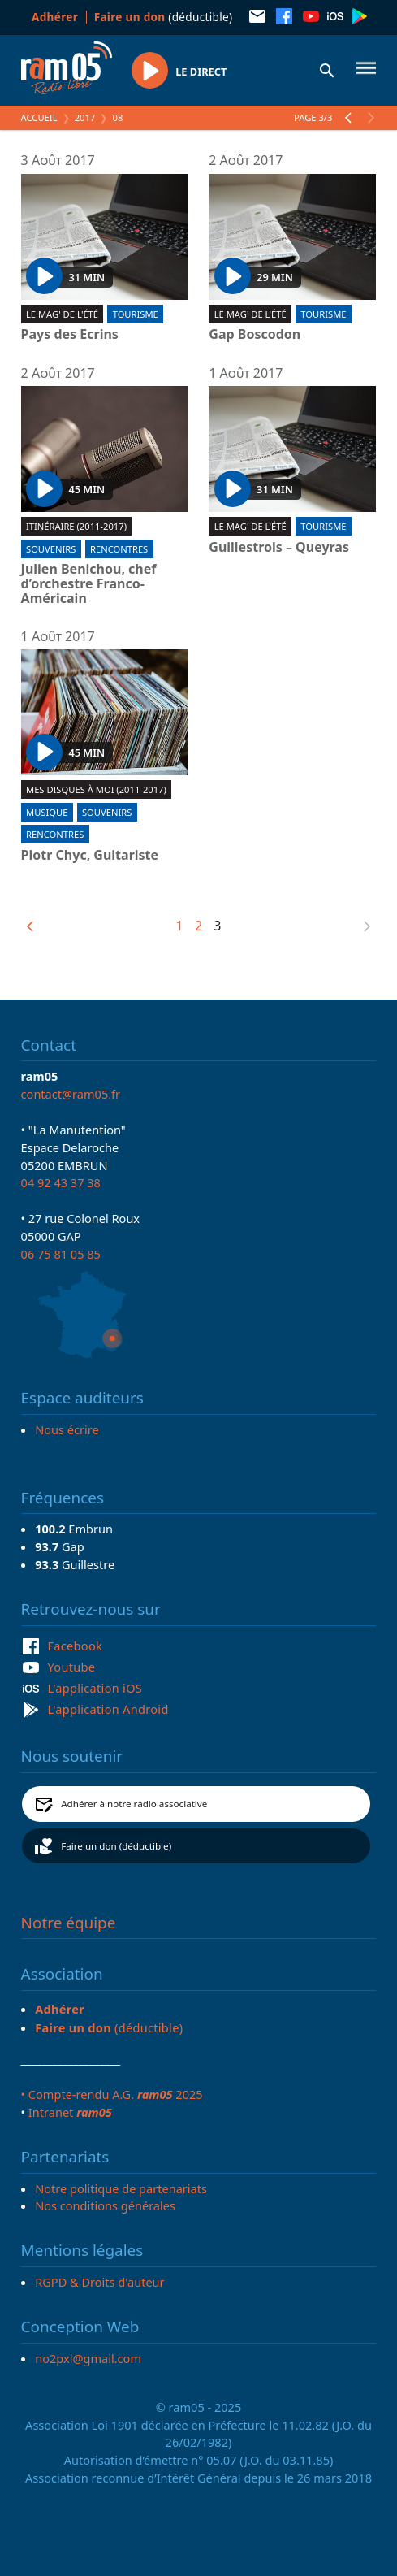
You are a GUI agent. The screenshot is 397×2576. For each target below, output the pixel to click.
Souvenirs (51, 549)
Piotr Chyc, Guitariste (90, 855)
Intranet (70, 2112)
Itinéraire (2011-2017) (76, 526)
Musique (46, 812)
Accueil (39, 117)
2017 (85, 117)
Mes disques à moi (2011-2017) (96, 789)
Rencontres (119, 549)
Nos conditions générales (105, 2205)
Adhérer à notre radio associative (134, 1804)
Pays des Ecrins (70, 334)
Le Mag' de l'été (62, 314)
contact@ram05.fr (71, 1094)
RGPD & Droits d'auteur (99, 2282)
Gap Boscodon (254, 334)
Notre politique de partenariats (121, 2188)
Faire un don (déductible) (116, 1846)
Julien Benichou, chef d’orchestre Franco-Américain (89, 583)
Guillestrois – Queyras (279, 547)
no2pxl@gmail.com (88, 2358)
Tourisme (135, 314)
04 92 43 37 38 (61, 1182)
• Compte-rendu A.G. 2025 (112, 2094)
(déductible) (163, 16)
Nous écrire (66, 1429)
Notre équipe (68, 1922)
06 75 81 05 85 (61, 1254)
